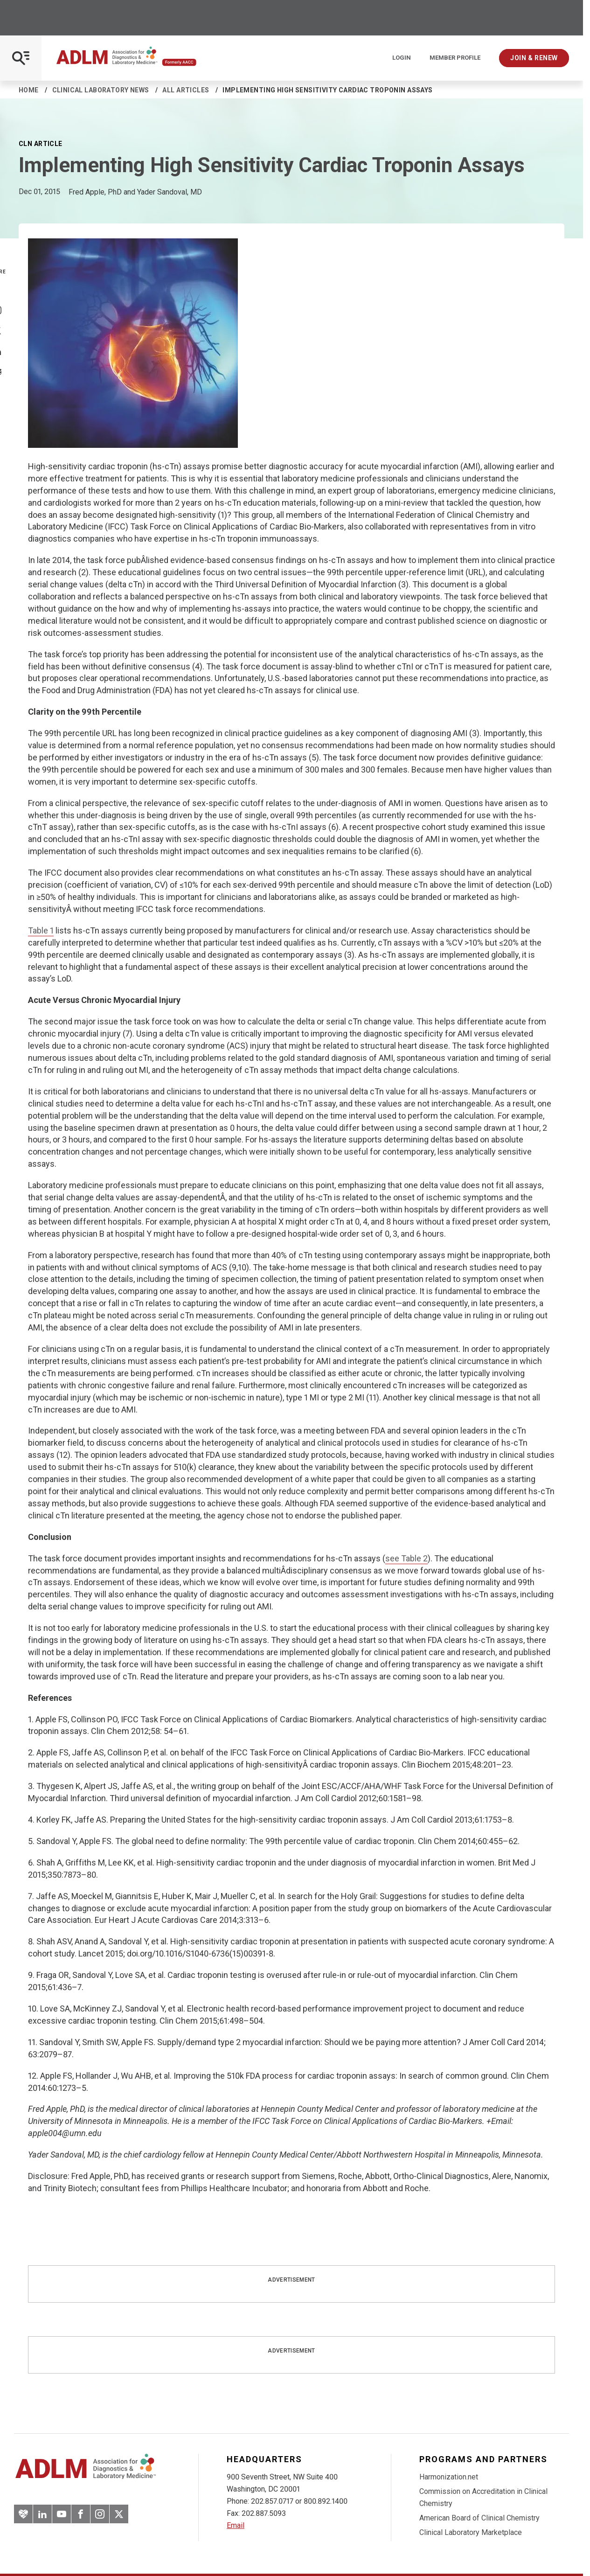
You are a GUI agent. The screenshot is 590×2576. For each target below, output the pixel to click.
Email (235, 2525)
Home (29, 90)
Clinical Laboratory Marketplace (470, 2532)
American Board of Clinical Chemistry (479, 2517)
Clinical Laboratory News (100, 90)
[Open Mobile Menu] (21, 58)
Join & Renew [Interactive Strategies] (534, 58)
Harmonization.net (448, 2476)
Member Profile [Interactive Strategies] (455, 58)
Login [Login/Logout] (401, 58)
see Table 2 (406, 1558)
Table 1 (41, 930)
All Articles (185, 90)
